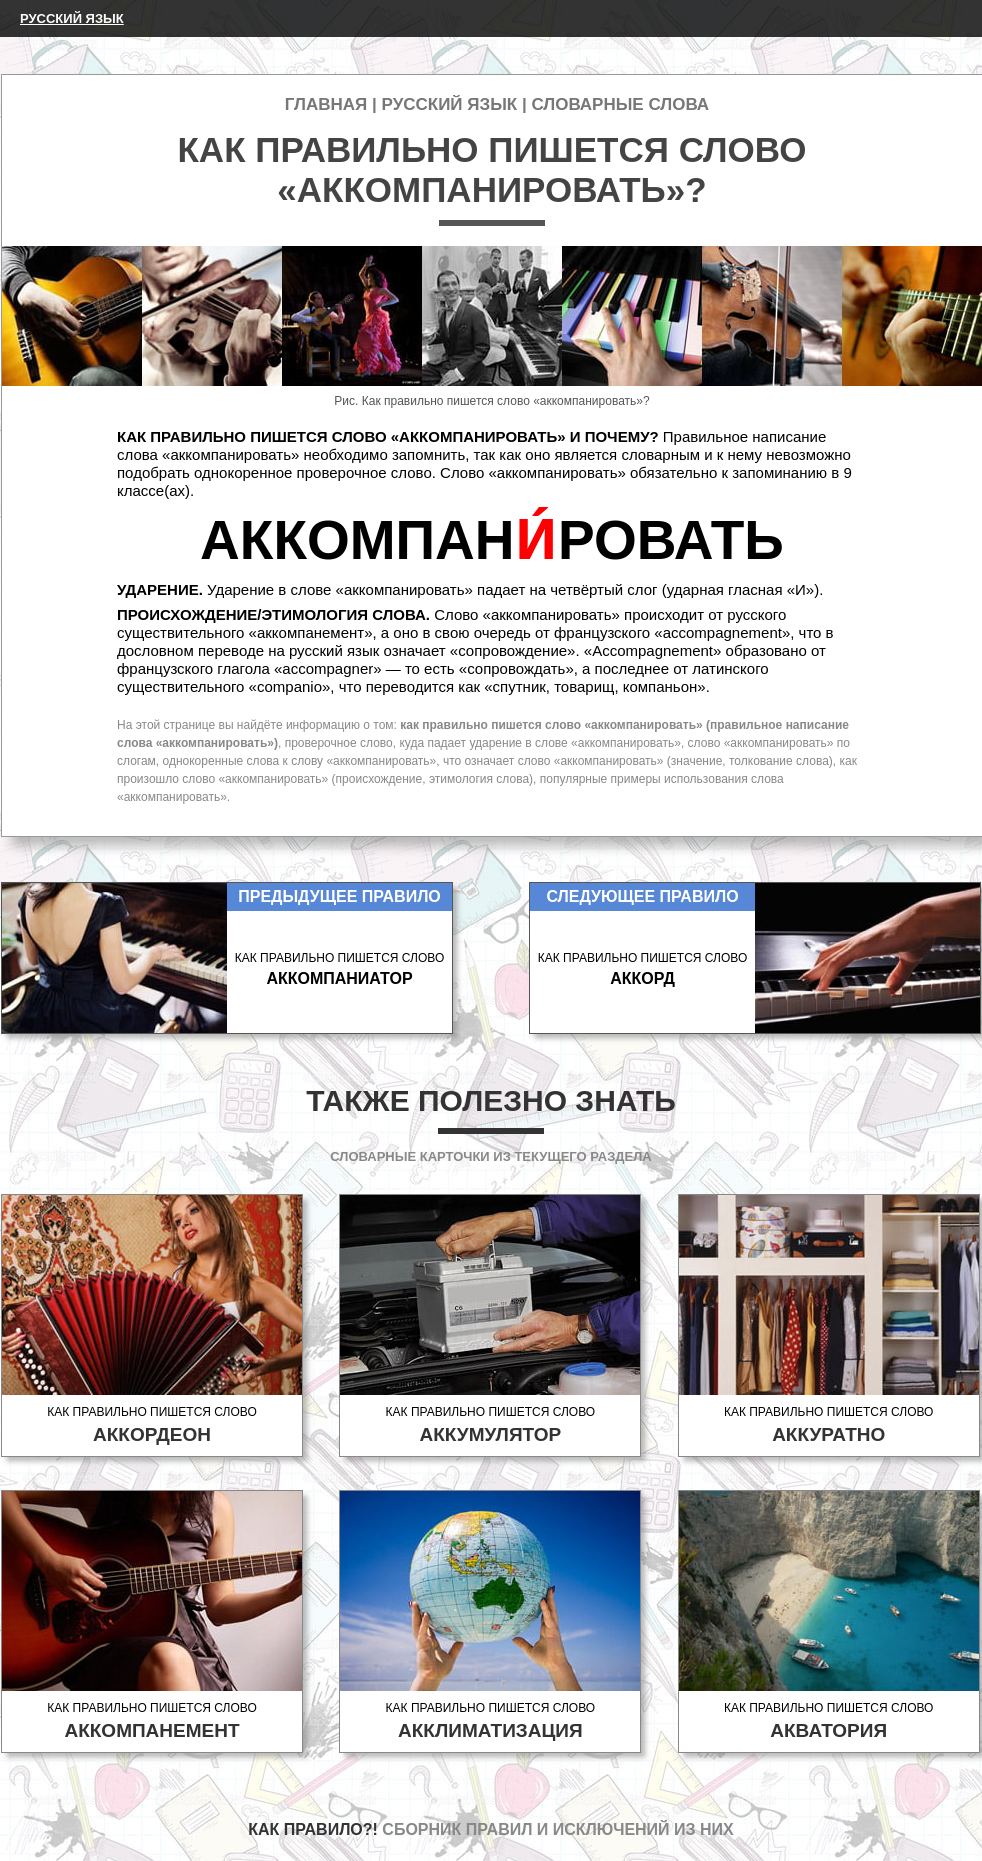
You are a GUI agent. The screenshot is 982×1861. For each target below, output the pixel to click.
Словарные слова (620, 104)
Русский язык (72, 18)
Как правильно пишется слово (152, 1425)
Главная (326, 104)
